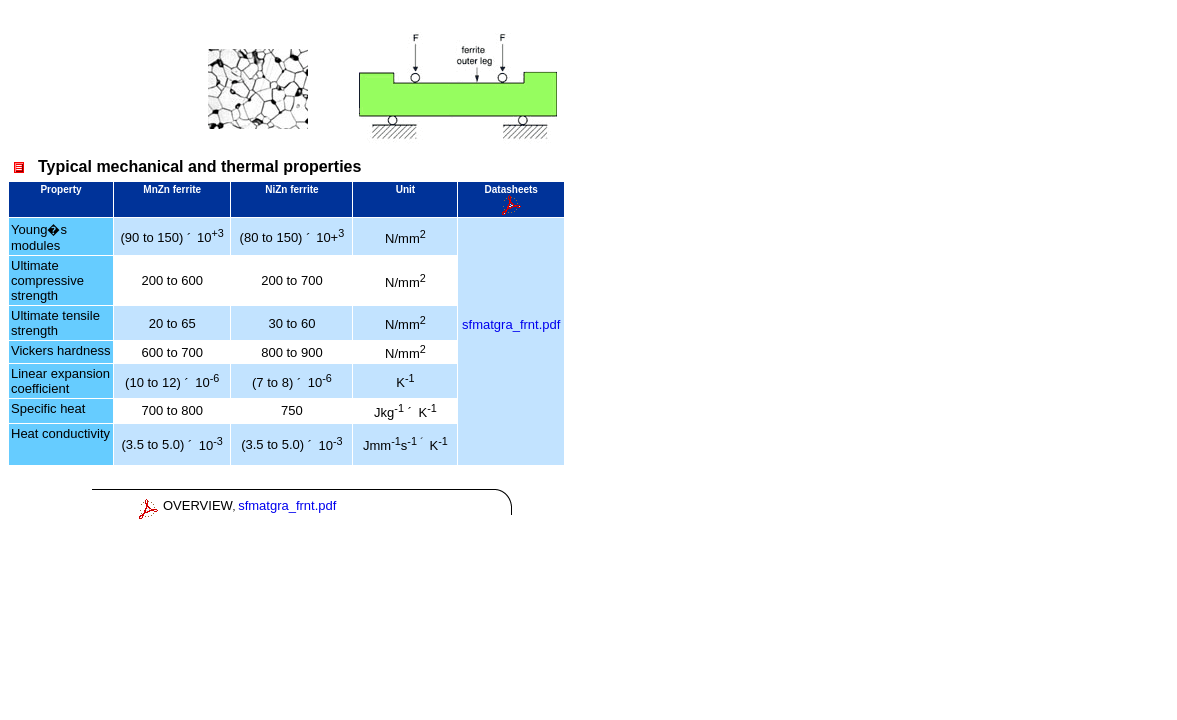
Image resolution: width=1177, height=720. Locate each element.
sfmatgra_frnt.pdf (511, 324)
